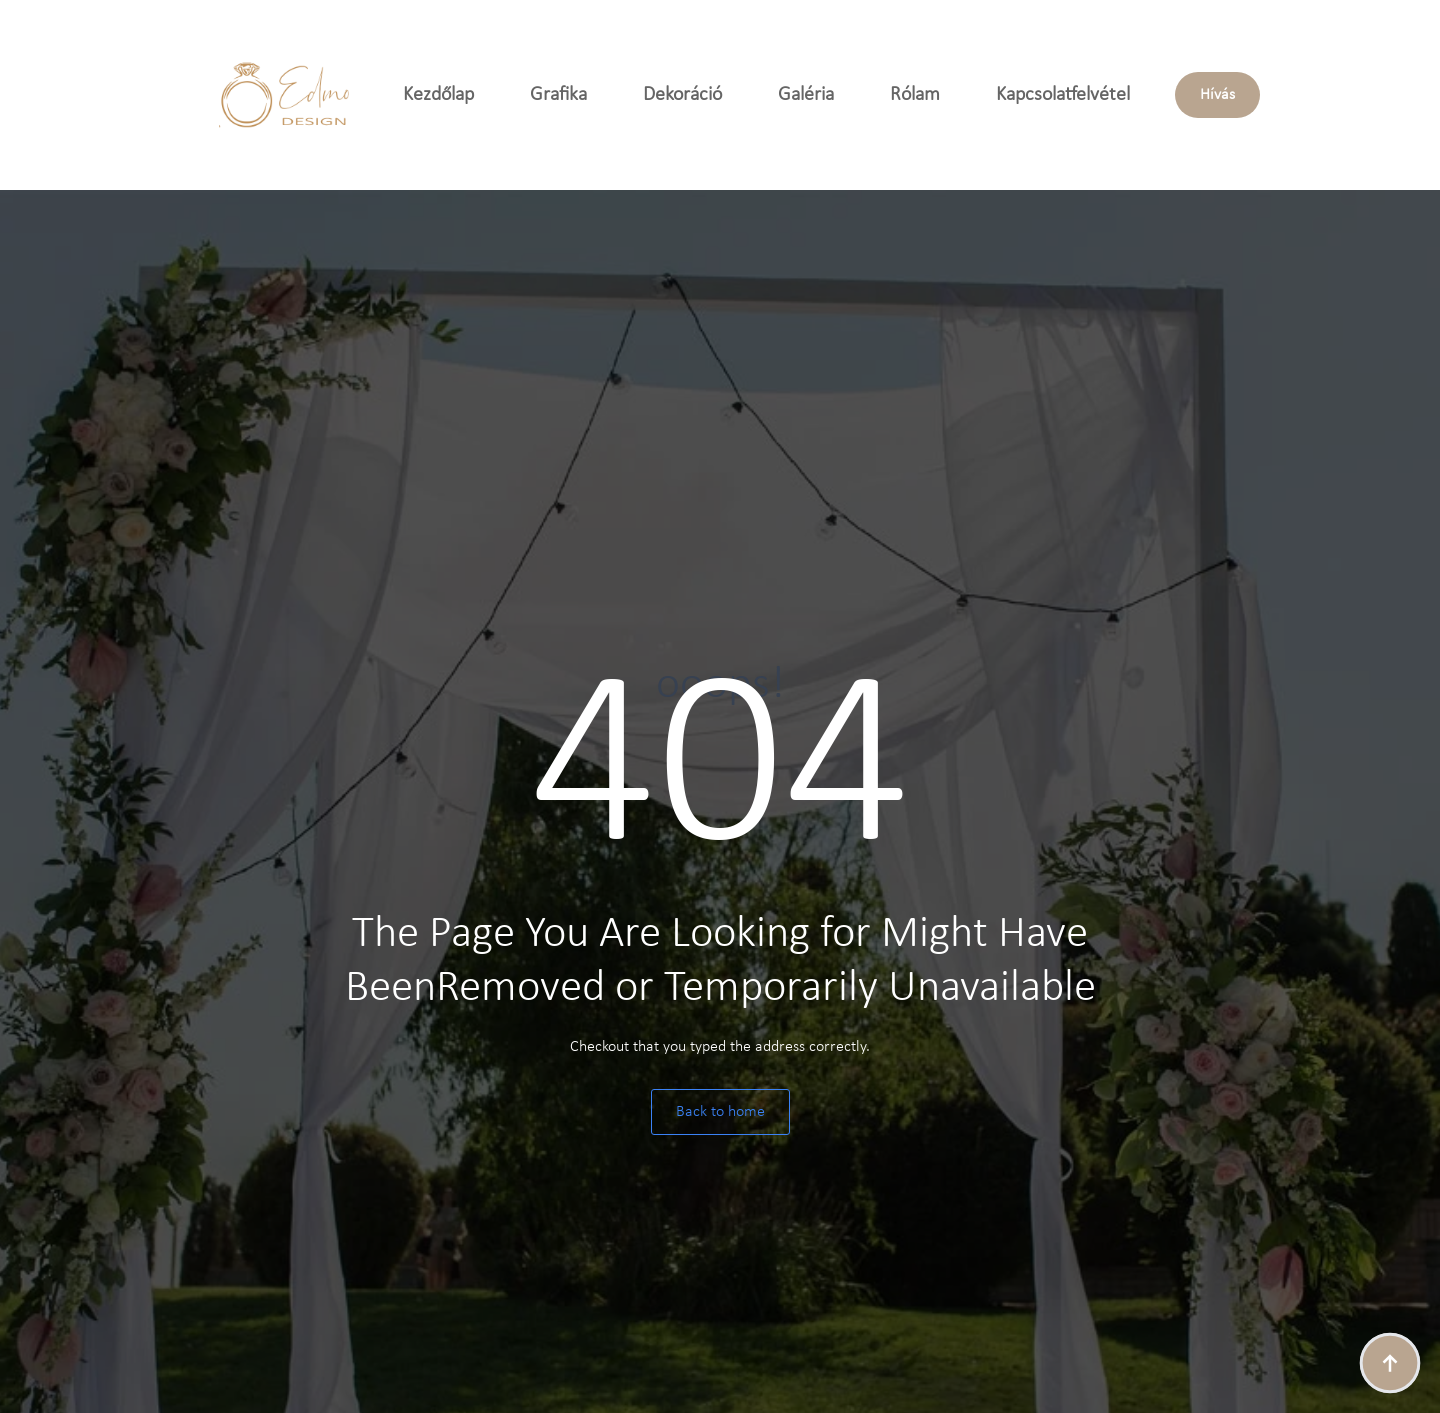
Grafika (558, 95)
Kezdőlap (438, 95)
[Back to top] (1390, 1363)
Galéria (806, 95)
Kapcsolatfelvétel (1063, 95)
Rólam (915, 95)
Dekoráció (682, 95)
